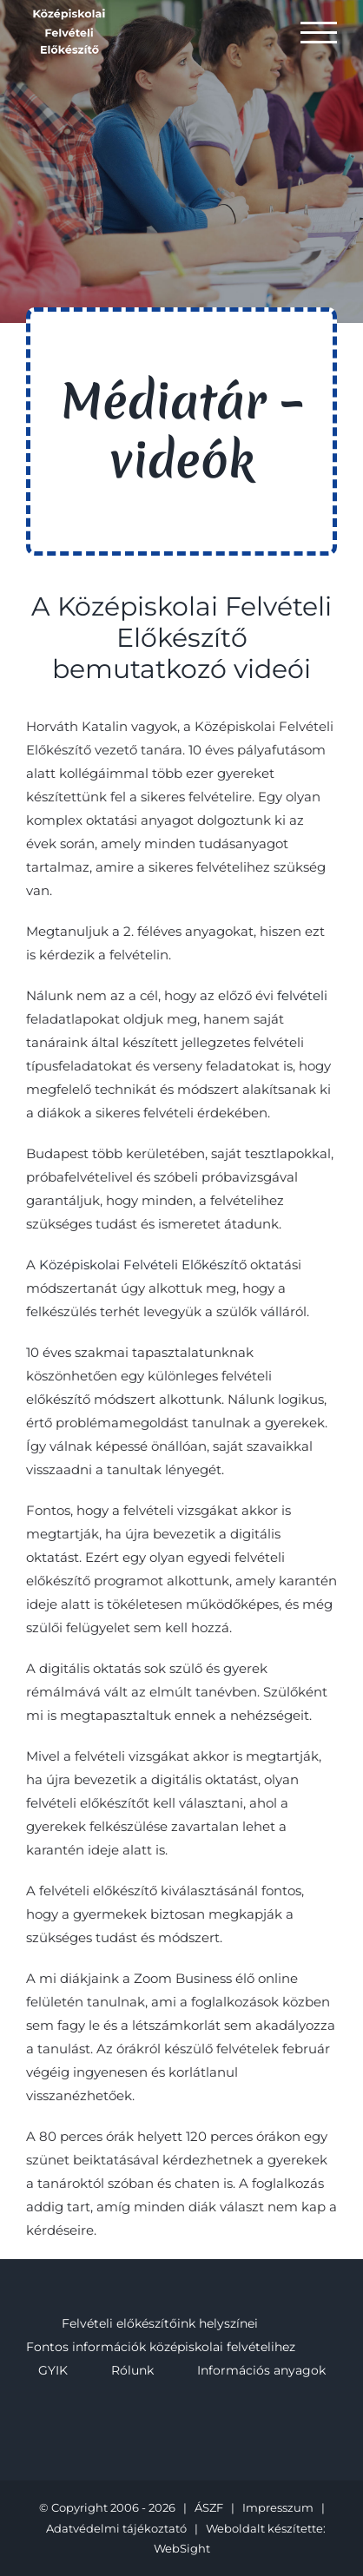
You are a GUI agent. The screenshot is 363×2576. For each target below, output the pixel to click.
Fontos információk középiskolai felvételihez (160, 2347)
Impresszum (278, 2507)
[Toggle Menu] (319, 32)
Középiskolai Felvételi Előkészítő (143, 1264)
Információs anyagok (261, 2370)
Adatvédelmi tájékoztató (116, 2528)
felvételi (302, 995)
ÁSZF (209, 2507)
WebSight (182, 2548)
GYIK (53, 2370)
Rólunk (132, 2370)
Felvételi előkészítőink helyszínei (160, 2323)
